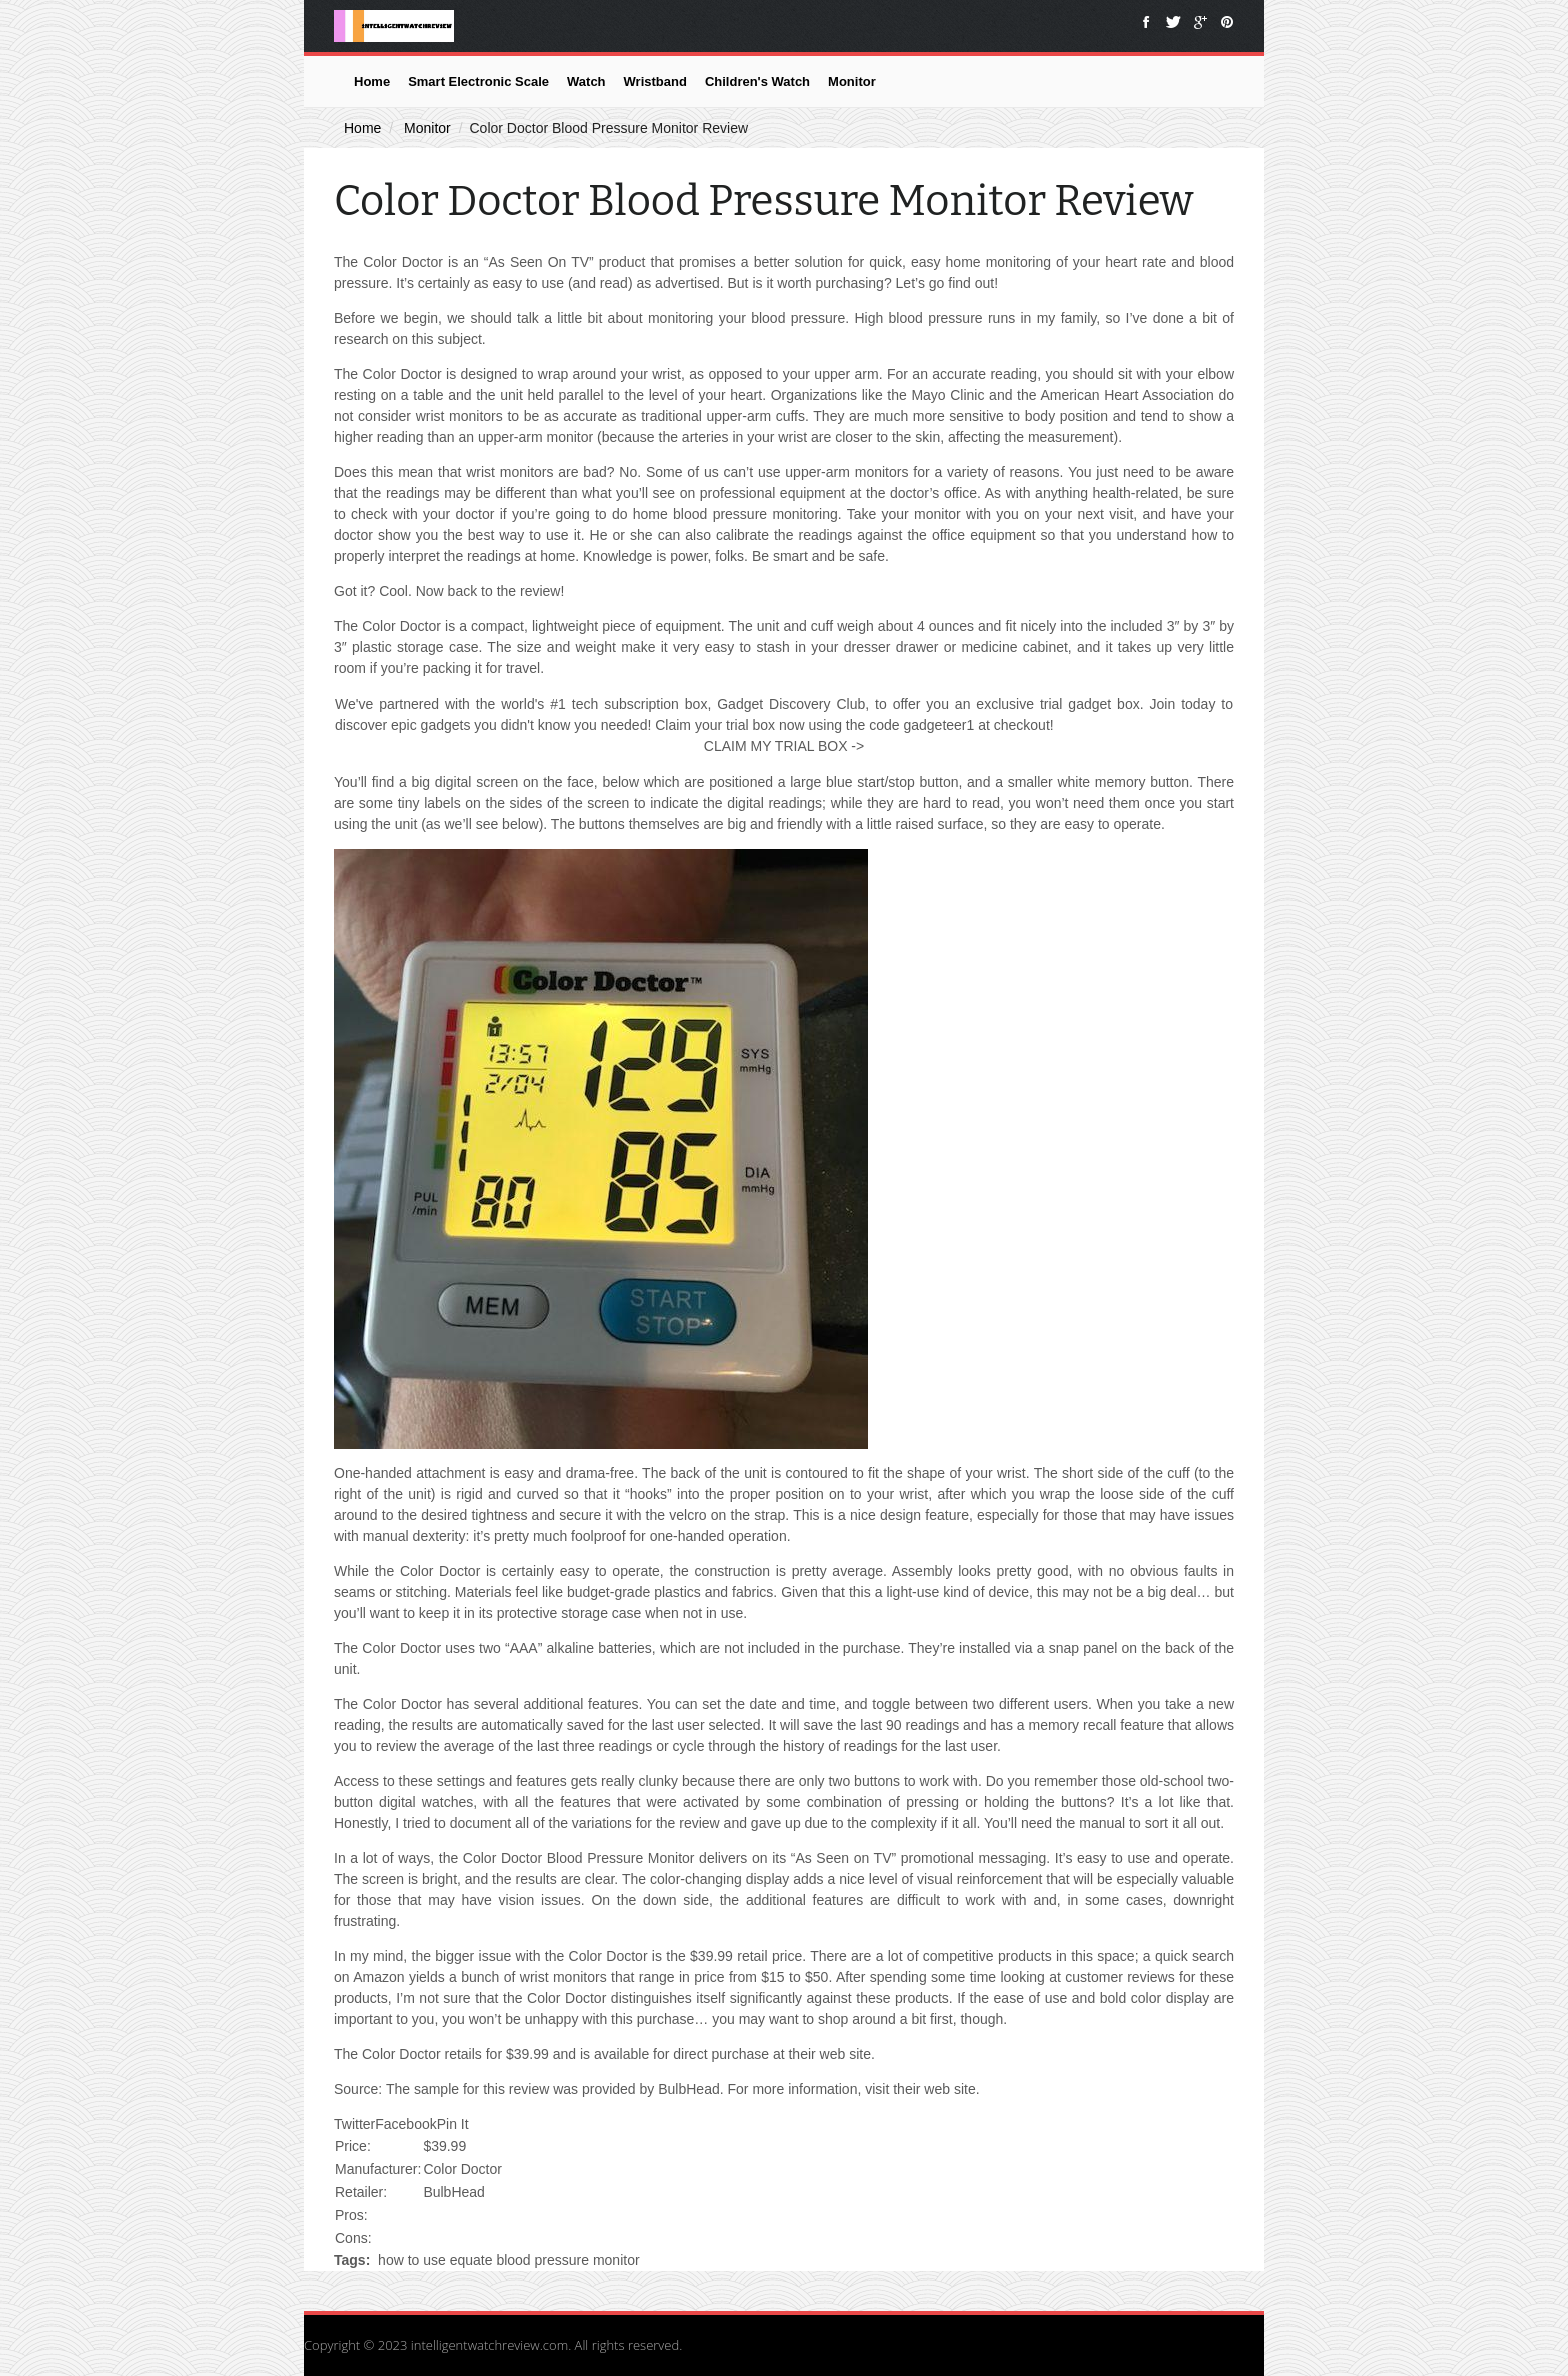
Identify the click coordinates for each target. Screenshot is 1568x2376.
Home (372, 81)
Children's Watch (757, 81)
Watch (586, 81)
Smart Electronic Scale (478, 81)
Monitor (852, 81)
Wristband (655, 81)
